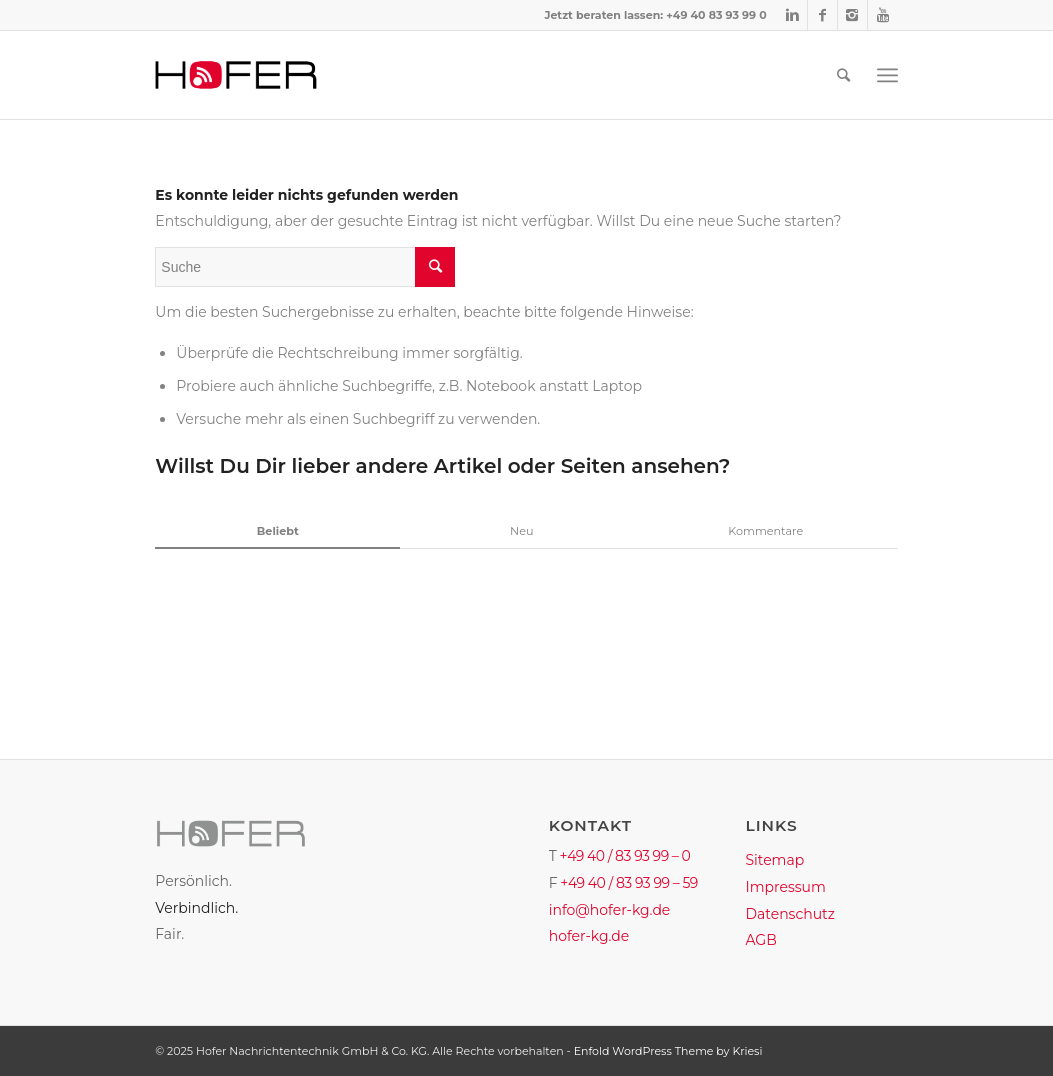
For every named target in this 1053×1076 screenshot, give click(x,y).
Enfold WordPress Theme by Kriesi (668, 1051)
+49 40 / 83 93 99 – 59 (629, 883)
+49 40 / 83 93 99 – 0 (624, 856)
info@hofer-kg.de (610, 910)
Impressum (785, 887)
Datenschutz (789, 914)
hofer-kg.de (589, 936)
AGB (760, 940)
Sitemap (774, 860)
